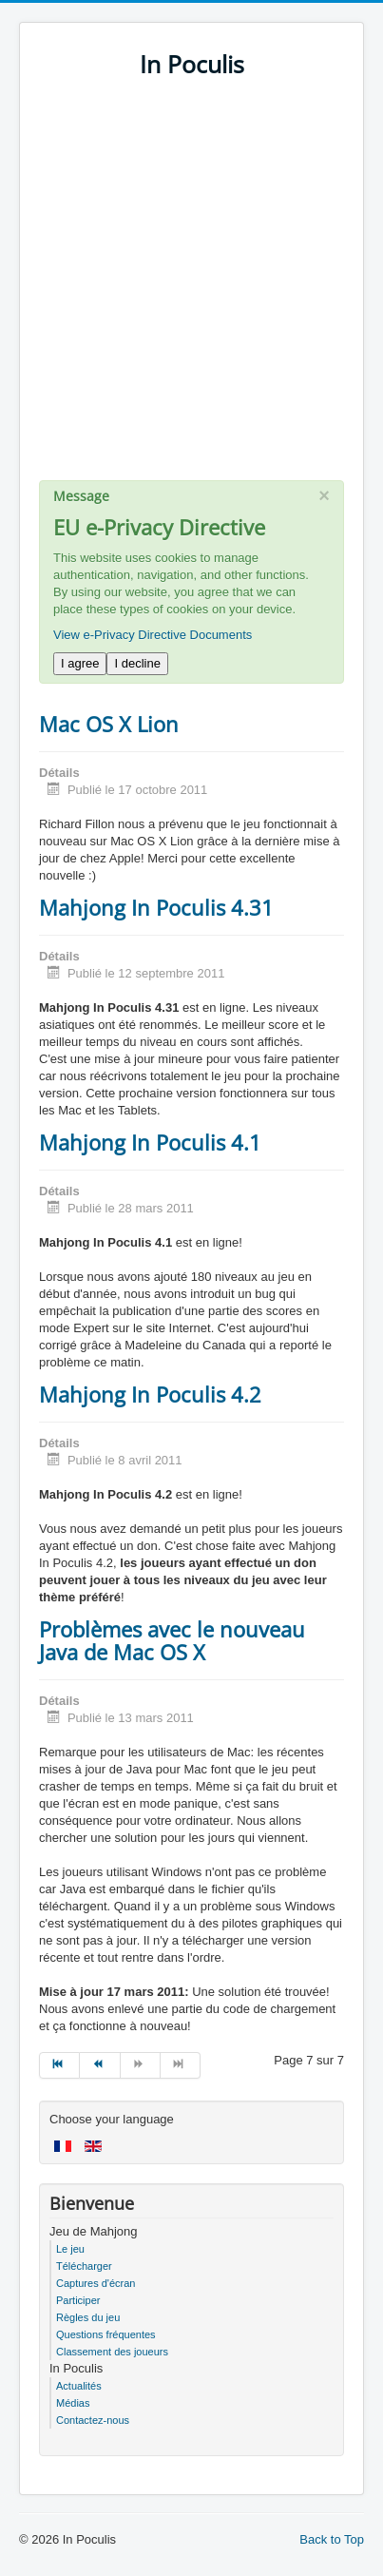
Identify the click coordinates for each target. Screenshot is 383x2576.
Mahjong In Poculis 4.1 (150, 1142)
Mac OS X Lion (109, 723)
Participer (78, 2300)
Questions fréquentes (106, 2334)
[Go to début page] (59, 2065)
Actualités (79, 2386)
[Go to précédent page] (100, 2065)
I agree (80, 663)
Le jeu (70, 2249)
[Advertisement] (191, 288)
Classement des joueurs (112, 2351)
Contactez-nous (92, 2420)
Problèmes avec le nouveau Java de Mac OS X (172, 1640)
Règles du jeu (88, 2317)
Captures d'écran (95, 2283)
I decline (137, 663)
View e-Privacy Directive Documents (152, 635)
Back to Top (331, 2539)
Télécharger (84, 2266)
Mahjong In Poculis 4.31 (156, 907)
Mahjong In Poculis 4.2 (150, 1394)
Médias (72, 2403)
